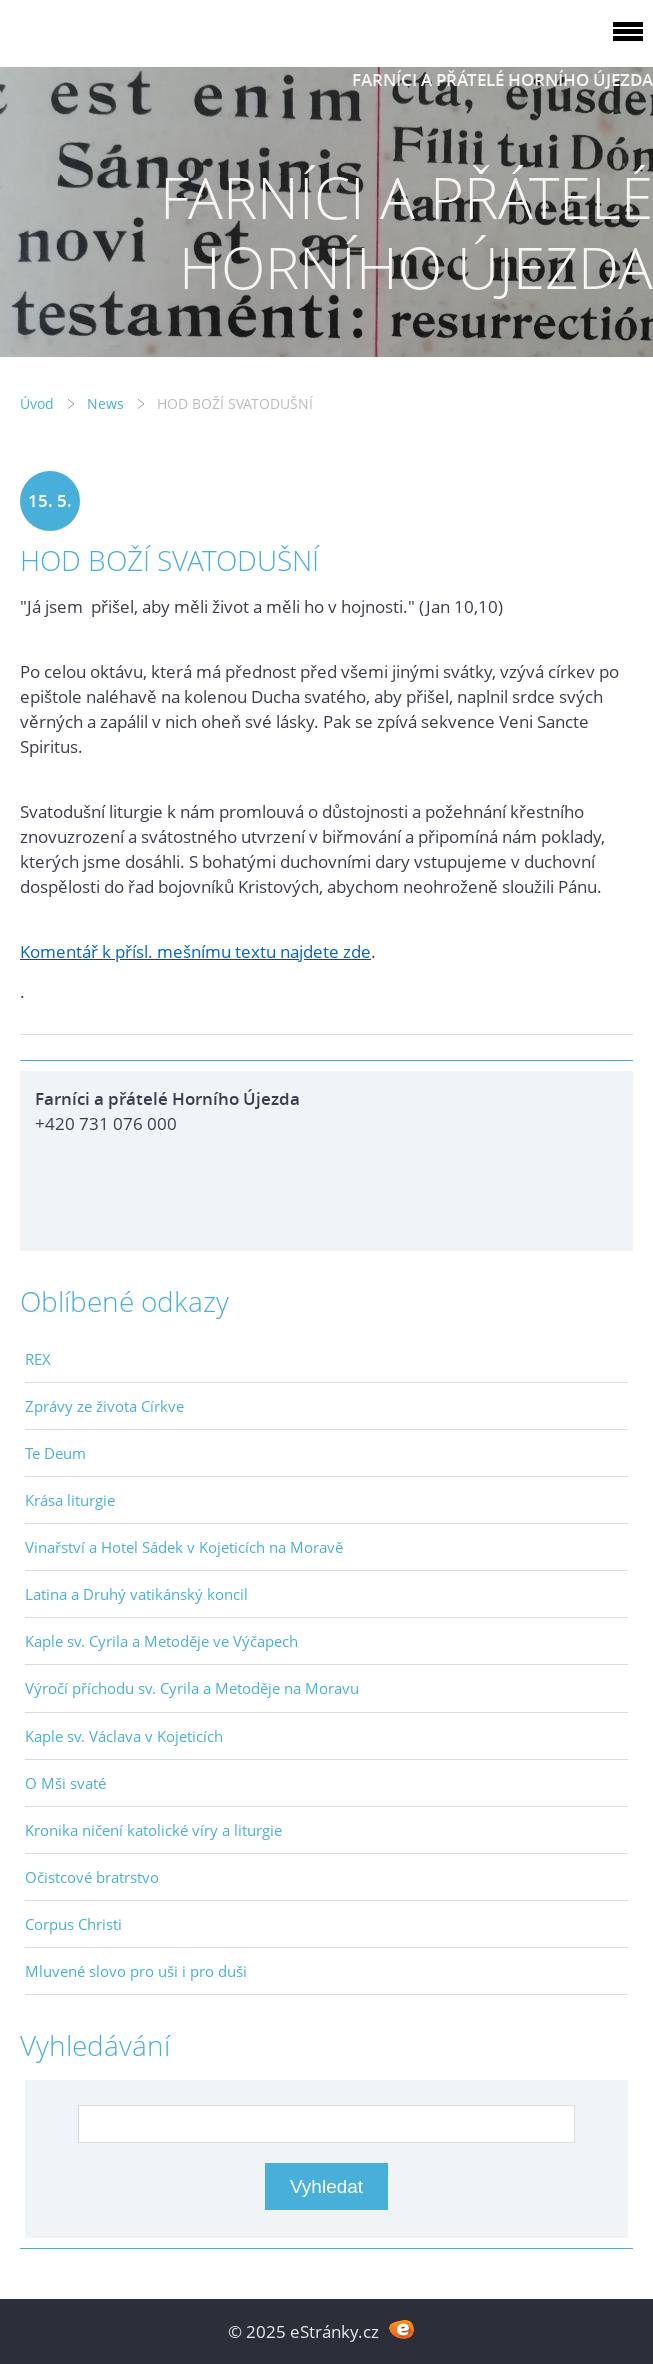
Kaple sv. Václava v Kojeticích (124, 1736)
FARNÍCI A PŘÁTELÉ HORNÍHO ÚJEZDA (502, 79)
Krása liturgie (70, 1500)
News (105, 403)
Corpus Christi (73, 1924)
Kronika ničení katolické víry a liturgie (153, 1830)
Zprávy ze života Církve (104, 1406)
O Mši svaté (65, 1783)
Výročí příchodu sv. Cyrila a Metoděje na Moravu (192, 1688)
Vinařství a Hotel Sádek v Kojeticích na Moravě (184, 1547)
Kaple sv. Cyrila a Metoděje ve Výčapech (161, 1641)
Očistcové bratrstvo (92, 1877)
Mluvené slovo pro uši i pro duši (136, 1971)
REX (38, 1359)
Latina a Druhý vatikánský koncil (136, 1594)
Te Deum (55, 1453)
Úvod (37, 403)
